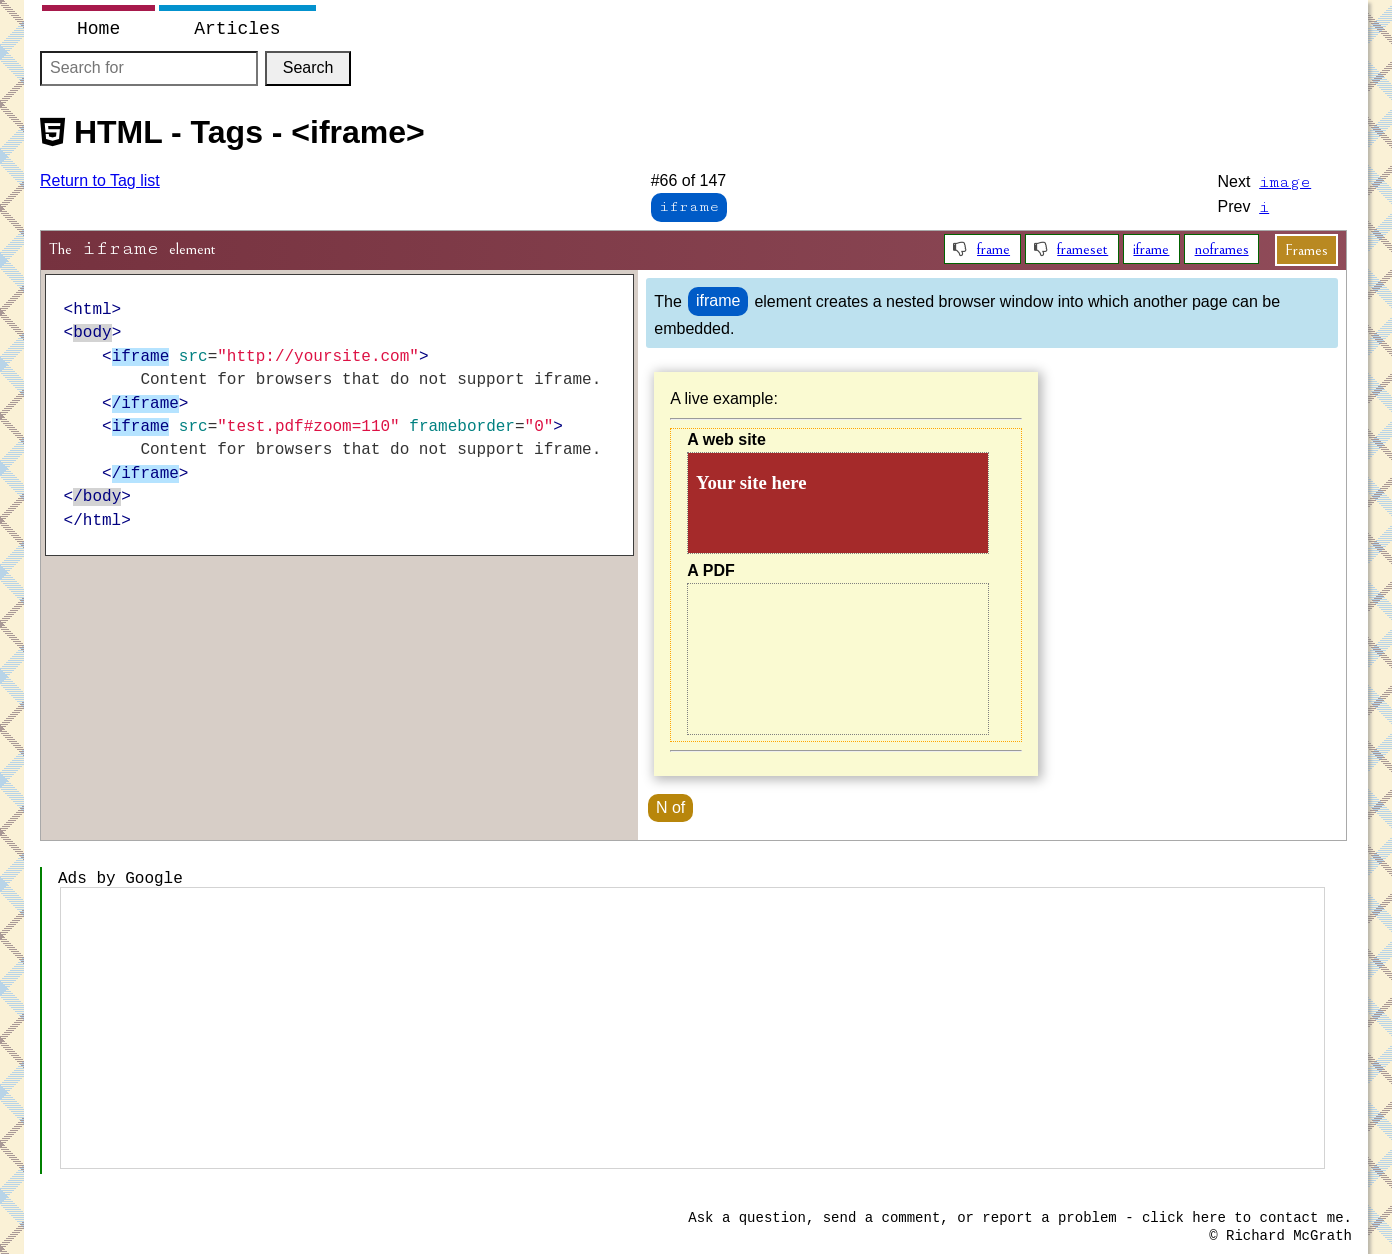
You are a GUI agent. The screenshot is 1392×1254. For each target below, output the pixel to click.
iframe (1151, 249)
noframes (1222, 249)
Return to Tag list (100, 180)
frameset (1082, 249)
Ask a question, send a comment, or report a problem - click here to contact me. (1020, 1218)
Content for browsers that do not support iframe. (838, 503)
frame (993, 249)
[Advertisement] (692, 1028)
